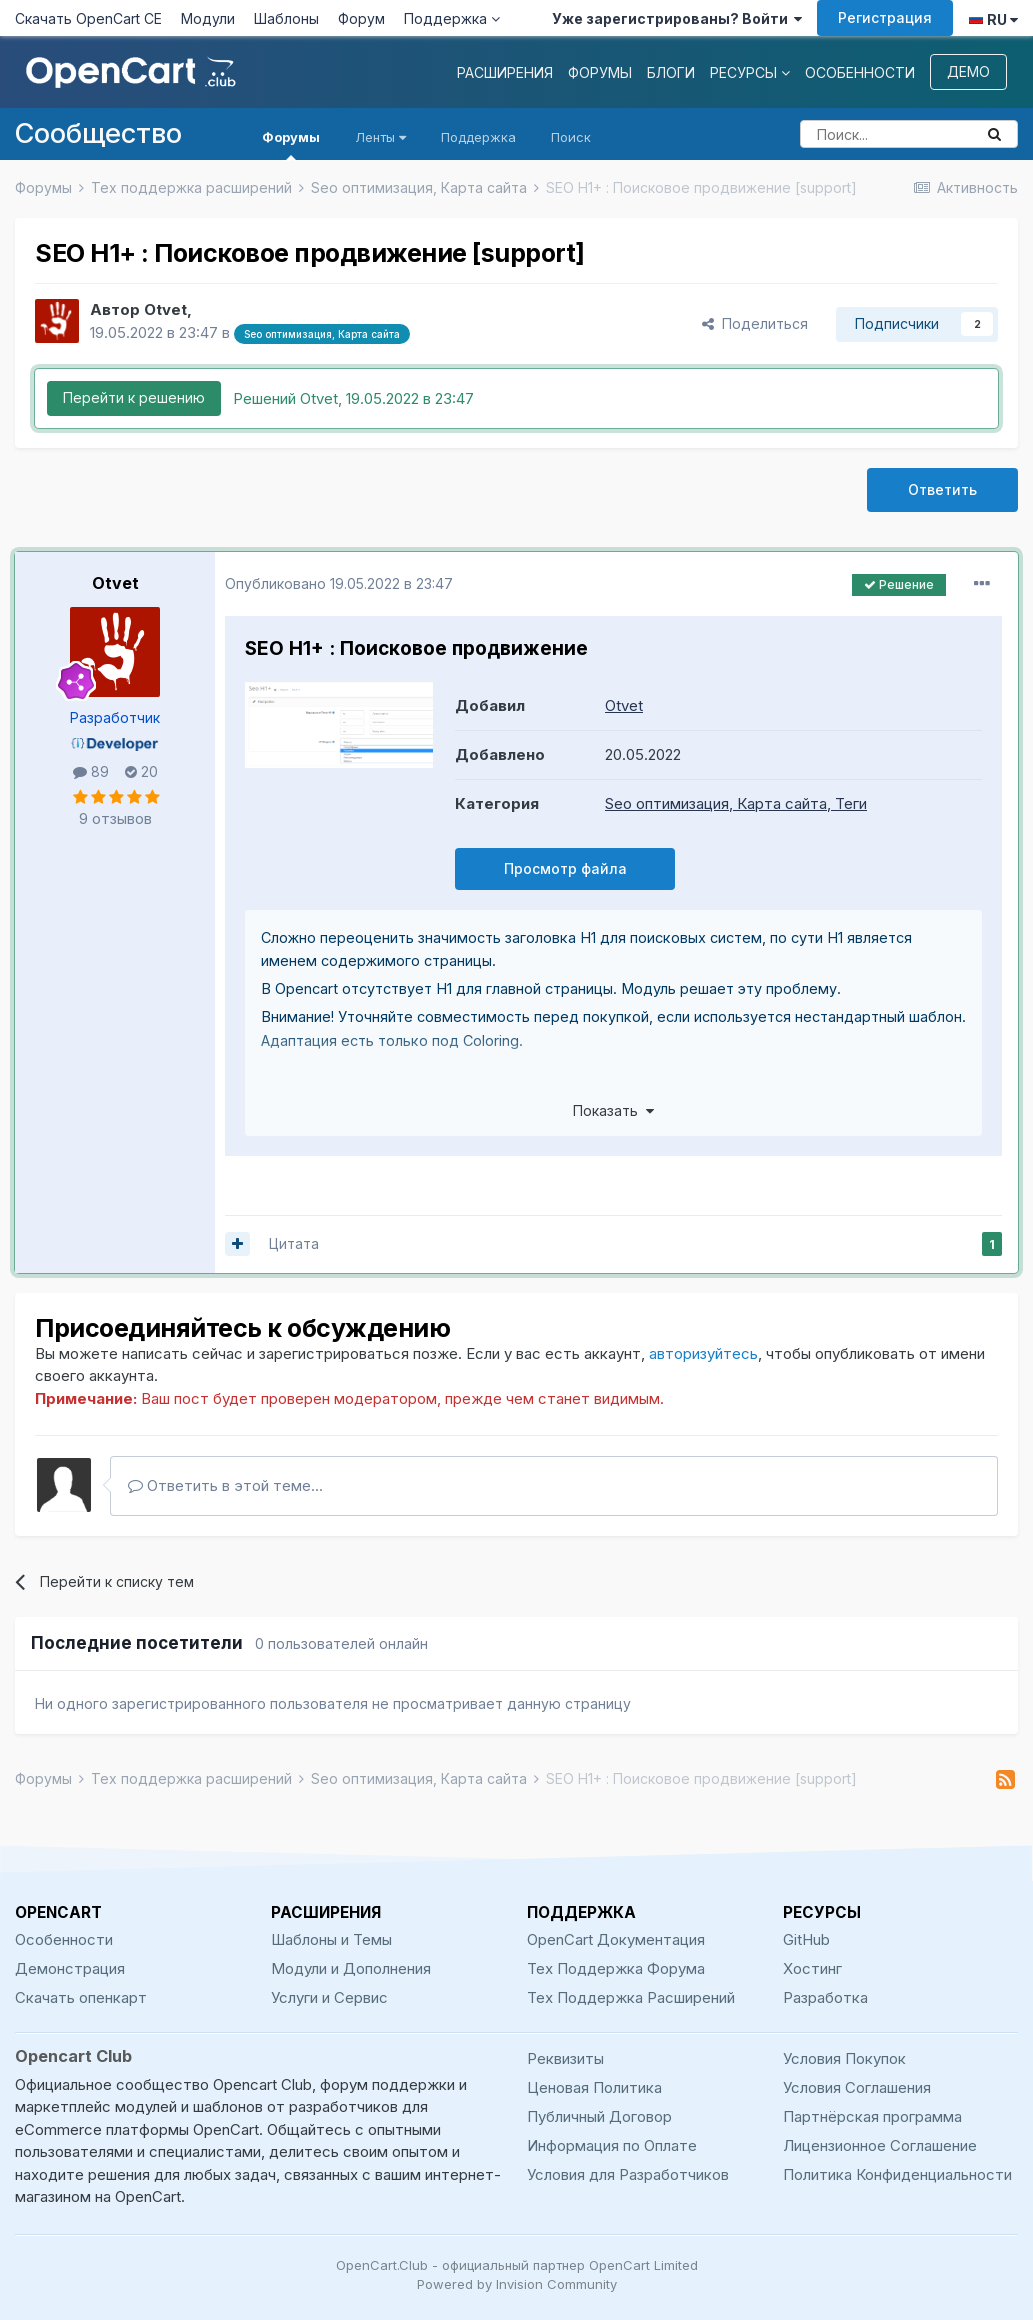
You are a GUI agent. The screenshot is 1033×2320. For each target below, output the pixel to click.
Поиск (571, 137)
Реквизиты (565, 2058)
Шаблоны (286, 18)
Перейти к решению (134, 397)
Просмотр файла (565, 868)
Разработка (825, 1997)
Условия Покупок (844, 2058)
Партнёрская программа (872, 2116)
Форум (361, 18)
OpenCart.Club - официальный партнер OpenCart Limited (517, 2265)
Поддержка (452, 18)
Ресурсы (750, 72)
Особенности (860, 72)
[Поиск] (886, 134)
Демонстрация (70, 1968)
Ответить (942, 489)
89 (91, 771)
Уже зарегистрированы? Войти (677, 18)
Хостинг (812, 1968)
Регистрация (885, 17)
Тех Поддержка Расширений (631, 1997)
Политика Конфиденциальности (897, 2174)
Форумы (600, 72)
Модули (208, 18)
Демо (968, 71)
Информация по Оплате (612, 2145)
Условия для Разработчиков (628, 2174)
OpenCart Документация (616, 1939)
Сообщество (98, 133)
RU (993, 19)
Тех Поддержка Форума (616, 1968)
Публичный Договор (599, 2116)
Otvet (115, 583)
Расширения (505, 72)
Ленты (380, 137)
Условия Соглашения (857, 2087)
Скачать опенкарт (81, 1997)
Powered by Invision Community (517, 2284)
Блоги (671, 72)
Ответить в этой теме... (225, 1485)
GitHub (806, 1939)
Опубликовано (339, 583)
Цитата (294, 1243)
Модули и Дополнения (351, 1968)
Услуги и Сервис (329, 1997)
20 (141, 771)
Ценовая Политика (594, 2087)
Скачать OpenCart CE (88, 18)
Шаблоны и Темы (331, 1939)
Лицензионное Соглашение (880, 2145)
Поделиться (755, 323)
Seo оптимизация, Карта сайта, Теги (736, 803)
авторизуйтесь (703, 1353)
